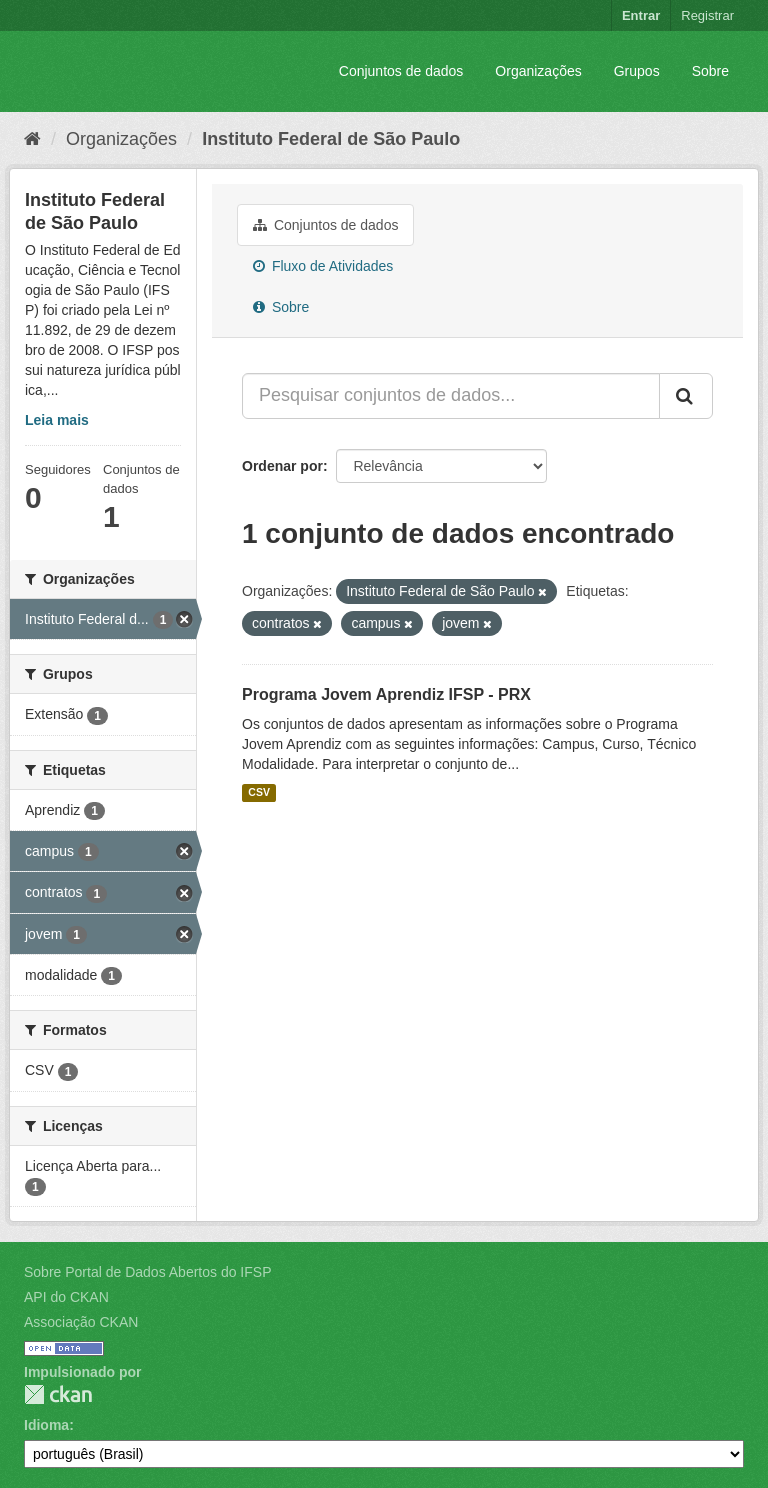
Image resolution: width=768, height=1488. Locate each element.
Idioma (46, 1425)
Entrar (641, 15)
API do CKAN (66, 1297)
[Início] (32, 139)
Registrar (707, 15)
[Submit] (686, 396)
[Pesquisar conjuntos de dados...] (451, 396)
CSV (259, 793)
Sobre (710, 71)
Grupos (637, 71)
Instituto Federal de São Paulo (331, 139)
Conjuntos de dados (401, 71)
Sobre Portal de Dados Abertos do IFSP (147, 1272)
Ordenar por (282, 466)
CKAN (58, 1394)
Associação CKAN (81, 1322)
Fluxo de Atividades (323, 266)
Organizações (538, 71)
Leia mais (57, 420)
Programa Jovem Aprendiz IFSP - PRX (386, 694)
